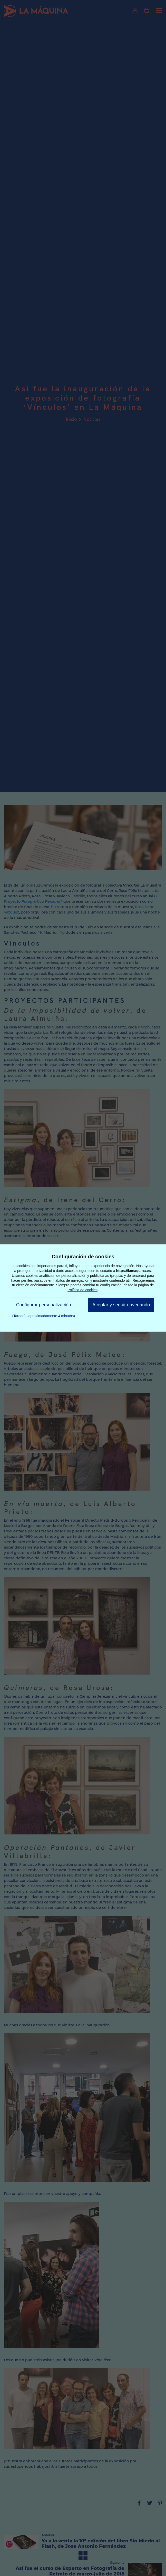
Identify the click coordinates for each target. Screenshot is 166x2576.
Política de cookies (82, 1290)
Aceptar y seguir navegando (121, 1304)
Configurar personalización (43, 1304)
